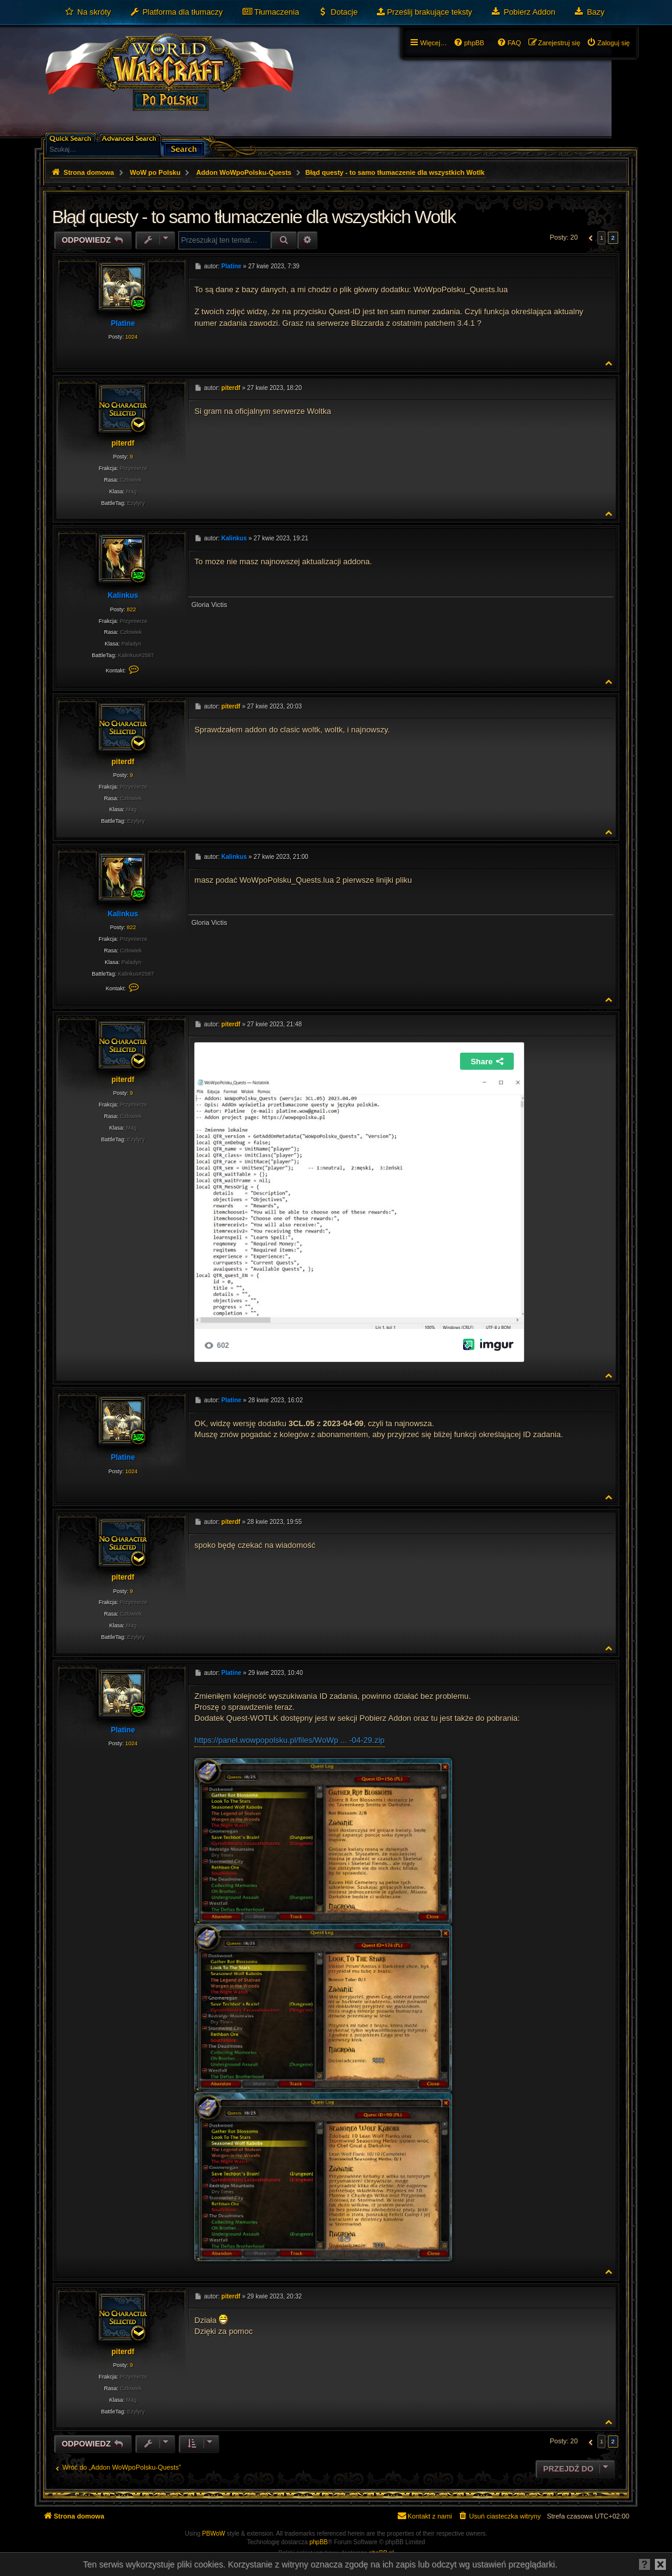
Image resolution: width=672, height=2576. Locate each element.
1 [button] (602, 237)
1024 (131, 337)
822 (131, 609)
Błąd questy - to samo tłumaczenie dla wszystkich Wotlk (394, 172)
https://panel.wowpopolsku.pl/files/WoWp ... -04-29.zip (289, 1740)
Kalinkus (123, 595)
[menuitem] (87, 12)
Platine (122, 323)
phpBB (319, 2542)
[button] (589, 237)
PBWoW (213, 2533)
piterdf (122, 443)
